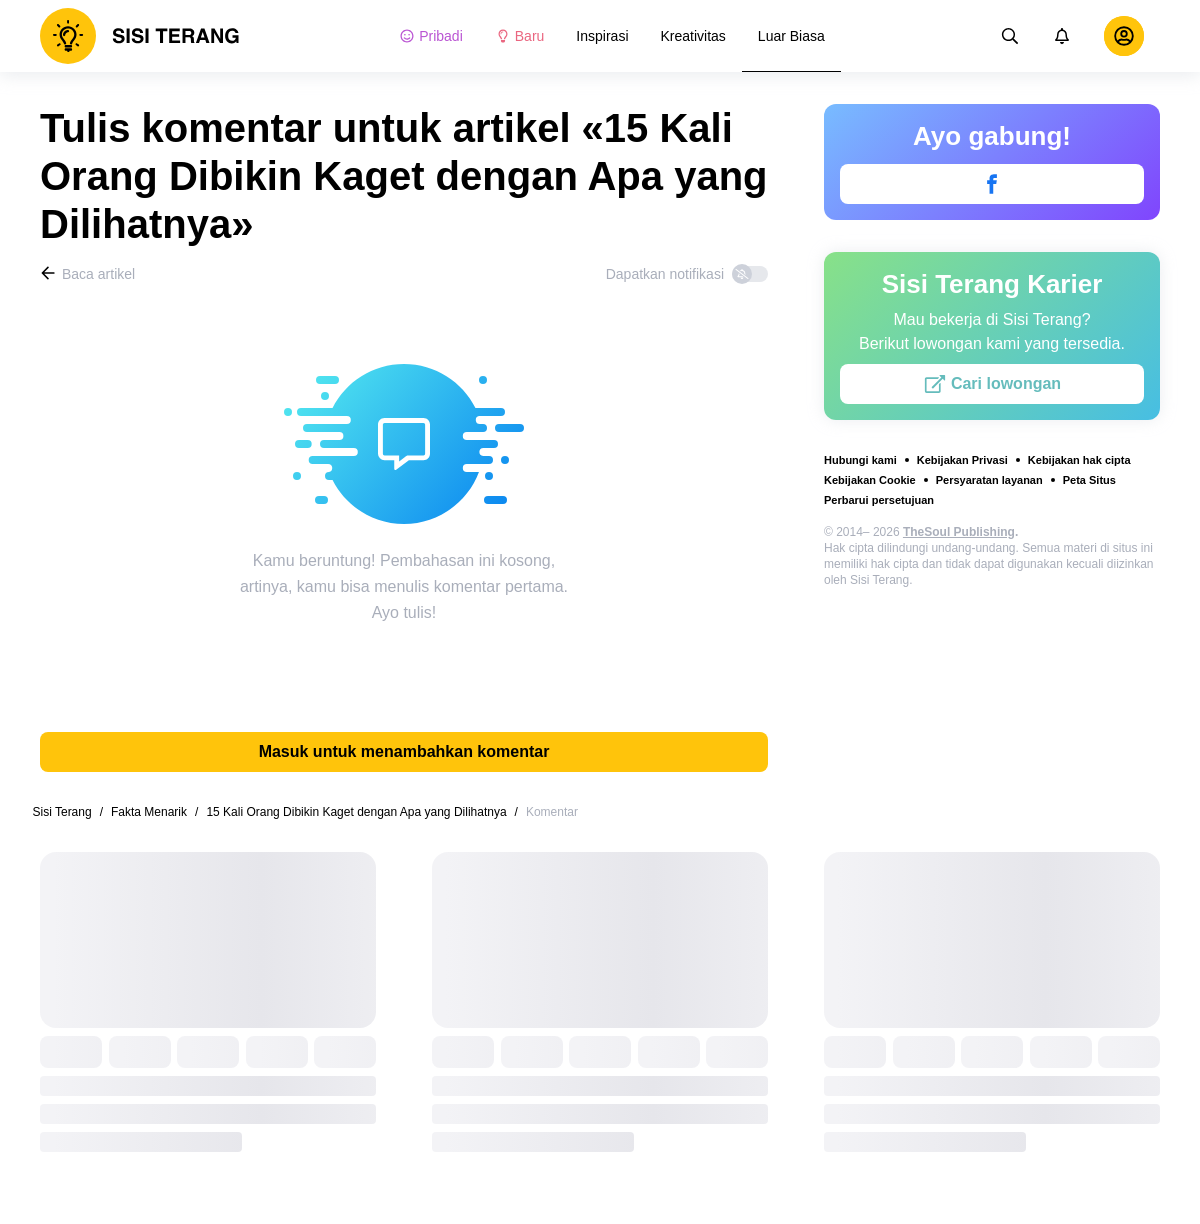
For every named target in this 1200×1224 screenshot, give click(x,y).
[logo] (140, 36)
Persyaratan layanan (989, 480)
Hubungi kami (860, 460)
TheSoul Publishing (959, 532)
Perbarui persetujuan (879, 500)
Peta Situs (1089, 480)
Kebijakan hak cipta (1079, 460)
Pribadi (431, 36)
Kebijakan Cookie (870, 480)
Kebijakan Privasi (962, 460)
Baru (520, 36)
